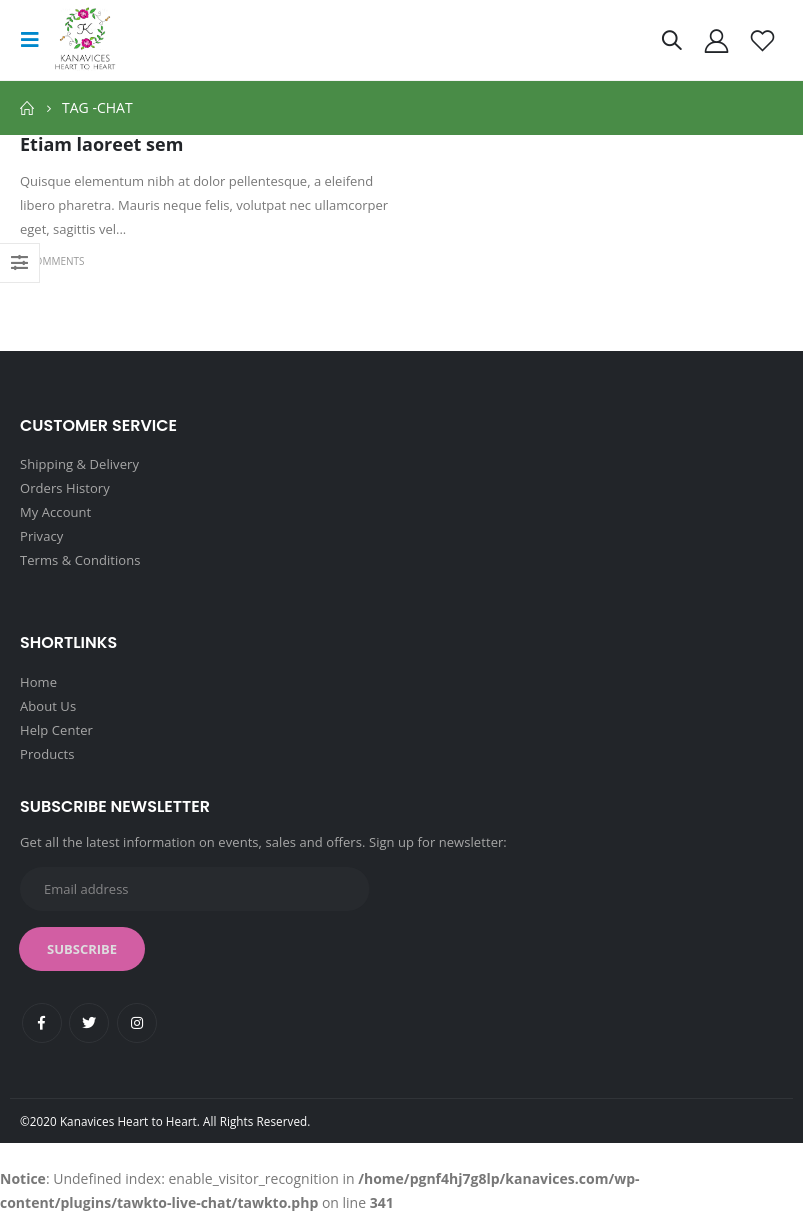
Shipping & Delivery (79, 464)
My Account (55, 512)
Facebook (42, 1023)
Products (47, 754)
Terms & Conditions (80, 560)
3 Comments (52, 261)
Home (38, 682)
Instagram (137, 1023)
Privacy (41, 536)
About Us (48, 706)
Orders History (65, 488)
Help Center (56, 730)
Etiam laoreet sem (101, 144)
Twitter (89, 1023)
